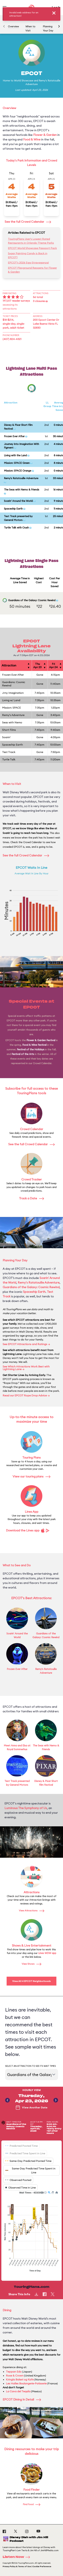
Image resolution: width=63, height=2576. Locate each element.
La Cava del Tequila (18, 2391)
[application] (31, 2233)
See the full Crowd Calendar (28, 222)
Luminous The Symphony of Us (25, 1808)
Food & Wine (32, 139)
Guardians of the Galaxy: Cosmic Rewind (31, 1287)
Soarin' (6, 833)
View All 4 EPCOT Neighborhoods (31, 1981)
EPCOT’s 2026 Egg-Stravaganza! (28, 262)
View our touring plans (31, 1476)
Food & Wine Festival (34, 1044)
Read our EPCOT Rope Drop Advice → (26, 1395)
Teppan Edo (13, 2371)
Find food (31, 2504)
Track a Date (31, 1198)
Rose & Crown (14, 2375)
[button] (59, 26)
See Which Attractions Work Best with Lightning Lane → (26, 1368)
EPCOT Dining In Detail (22, 2399)
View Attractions (31, 1910)
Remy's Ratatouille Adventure (39, 1282)
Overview (13, 26)
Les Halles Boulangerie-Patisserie (26, 2383)
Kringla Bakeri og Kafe (20, 2379)
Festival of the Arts (23, 1054)
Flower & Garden (45, 135)
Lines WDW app (47, 1953)
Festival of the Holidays (30, 1049)
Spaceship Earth (34, 1292)
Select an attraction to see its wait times (30, 2066)
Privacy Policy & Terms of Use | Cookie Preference (27, 2566)
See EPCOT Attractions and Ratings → (26, 1344)
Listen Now (17, 2557)
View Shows (31, 1963)
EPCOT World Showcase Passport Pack (32, 248)
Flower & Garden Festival (40, 1040)
